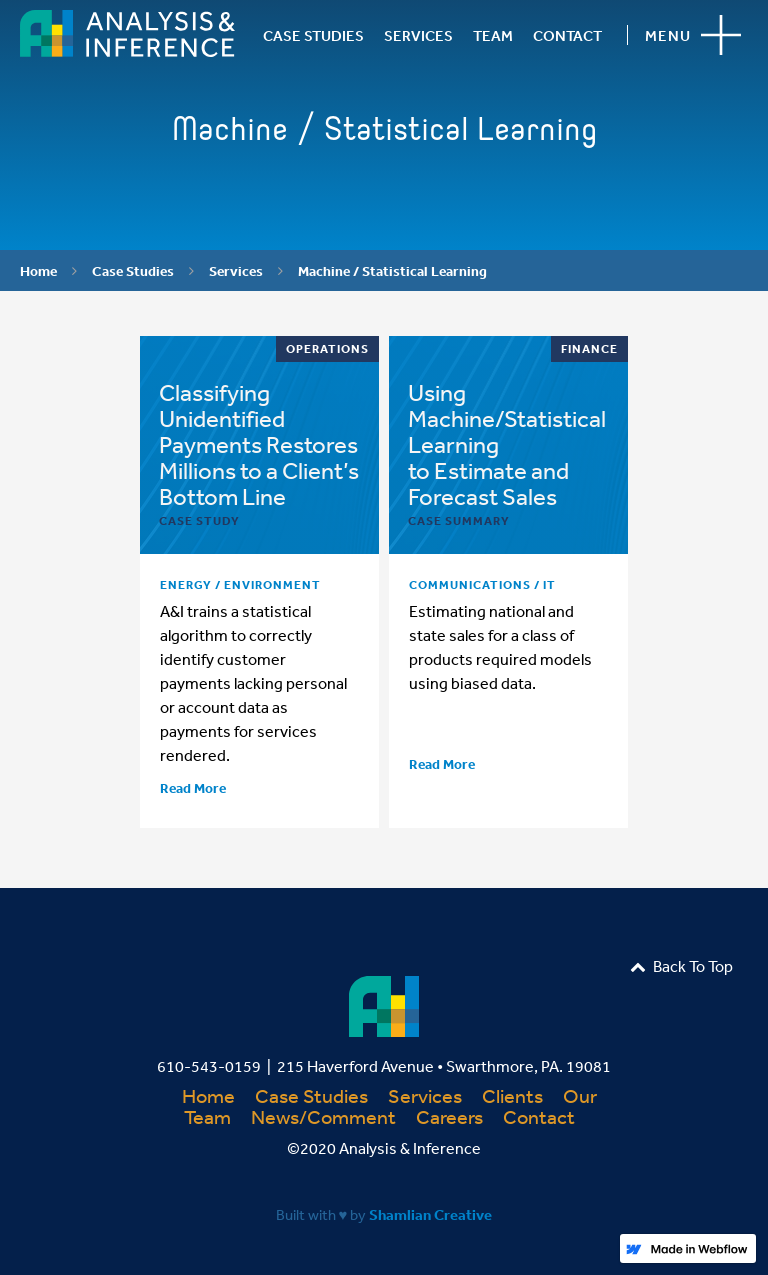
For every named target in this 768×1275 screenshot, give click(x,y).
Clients (512, 1095)
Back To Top (681, 966)
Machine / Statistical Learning (392, 271)
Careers (449, 1116)
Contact (539, 1116)
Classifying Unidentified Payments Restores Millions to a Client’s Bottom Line (259, 444)
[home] (127, 33)
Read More (193, 788)
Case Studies (133, 271)
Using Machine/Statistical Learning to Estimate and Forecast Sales (507, 444)
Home (38, 271)
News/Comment (323, 1116)
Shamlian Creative (430, 1214)
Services (236, 271)
